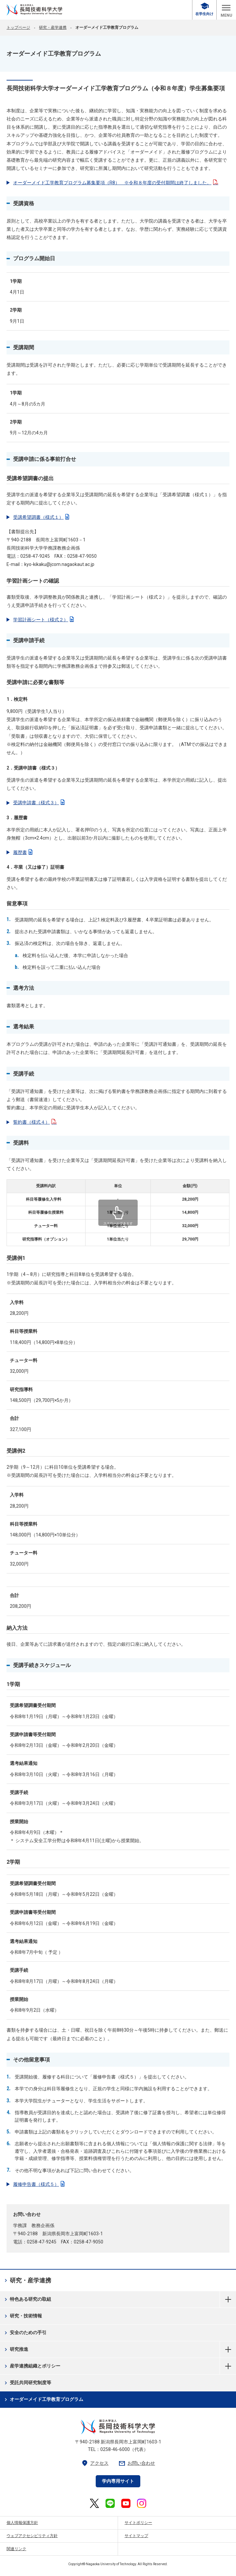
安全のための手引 (25, 2332)
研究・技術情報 (22, 2316)
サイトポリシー (138, 2522)
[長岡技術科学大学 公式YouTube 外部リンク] (125, 2503)
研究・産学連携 (53, 27)
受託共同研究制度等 (27, 2382)
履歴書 (22, 852)
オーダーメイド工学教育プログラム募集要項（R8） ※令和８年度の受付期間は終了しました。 (115, 182)
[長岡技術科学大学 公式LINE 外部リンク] (110, 2503)
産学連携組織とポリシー (31, 2366)
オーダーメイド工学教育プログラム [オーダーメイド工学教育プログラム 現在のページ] (43, 2399)
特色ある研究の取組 (27, 2299)
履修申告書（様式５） (39, 2184)
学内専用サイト (118, 2481)
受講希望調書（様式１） (41, 517)
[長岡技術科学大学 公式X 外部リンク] (94, 2503)
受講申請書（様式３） (39, 802)
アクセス (94, 2463)
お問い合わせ (136, 2463)
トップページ (18, 27)
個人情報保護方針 (22, 2522)
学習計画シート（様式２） (43, 619)
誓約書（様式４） (35, 1122)
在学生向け (204, 9)
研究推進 (15, 2349)
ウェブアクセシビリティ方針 (32, 2535)
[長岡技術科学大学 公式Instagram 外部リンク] (141, 2503)
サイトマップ (136, 2535)
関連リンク (16, 2549)
